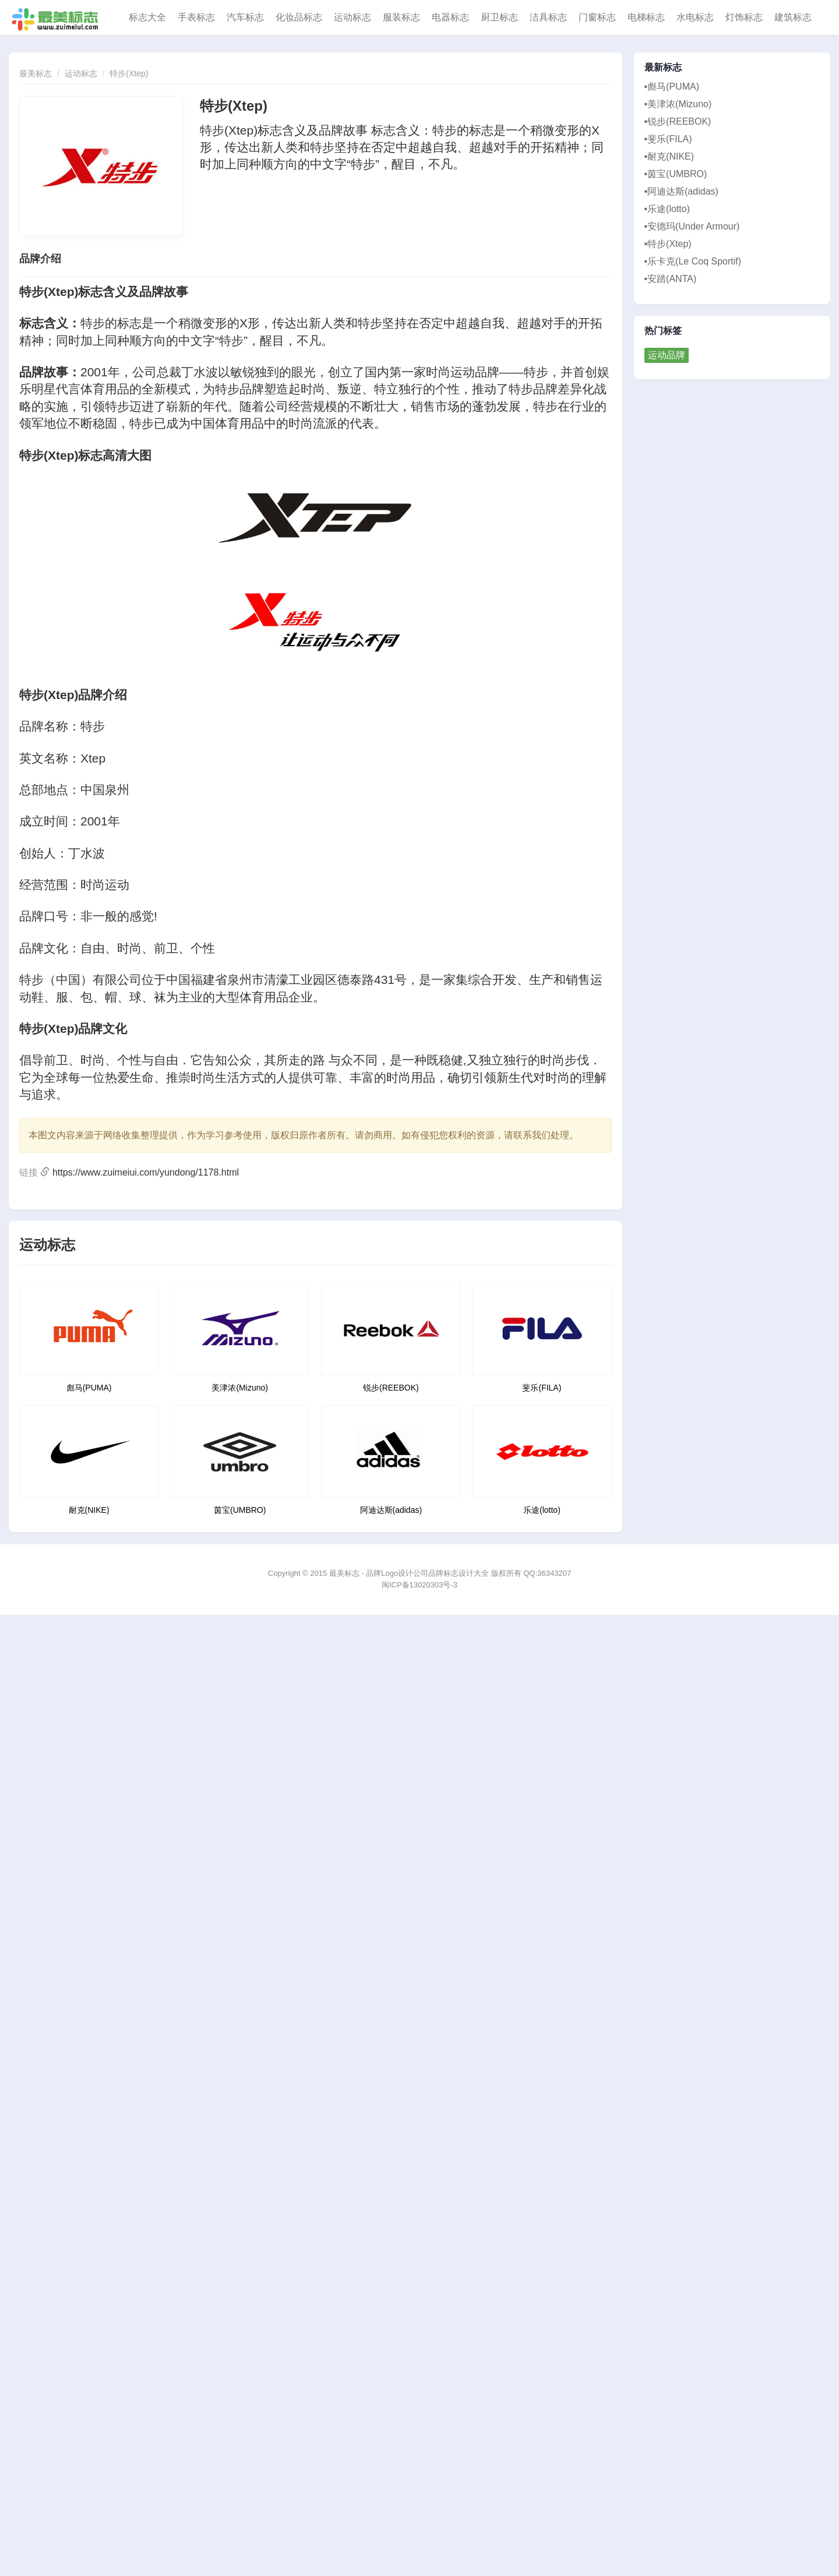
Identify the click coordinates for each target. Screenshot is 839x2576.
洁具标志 (548, 17)
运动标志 (352, 17)
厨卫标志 (499, 17)
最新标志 (663, 67)
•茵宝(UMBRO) (675, 174)
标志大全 (147, 17)
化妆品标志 (299, 17)
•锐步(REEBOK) (677, 121)
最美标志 (35, 73)
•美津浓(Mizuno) (678, 104)
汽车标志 (245, 17)
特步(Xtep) (129, 73)
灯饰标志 (744, 17)
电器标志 (450, 17)
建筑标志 (793, 17)
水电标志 (695, 17)
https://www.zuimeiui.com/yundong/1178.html (145, 1172)
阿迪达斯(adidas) (391, 1510)
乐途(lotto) (541, 1510)
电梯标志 (646, 17)
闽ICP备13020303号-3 (419, 1584)
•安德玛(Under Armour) (692, 226)
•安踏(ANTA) (670, 279)
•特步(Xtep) (668, 244)
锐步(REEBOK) (391, 1387)
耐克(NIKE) (89, 1510)
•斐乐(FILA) (668, 139)
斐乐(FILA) (541, 1387)
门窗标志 (597, 17)
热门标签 (663, 331)
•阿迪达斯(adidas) (681, 191)
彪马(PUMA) (89, 1387)
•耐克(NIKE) (669, 156)
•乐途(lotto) (667, 209)
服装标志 (401, 17)
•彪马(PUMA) (671, 86)
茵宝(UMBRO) (240, 1510)
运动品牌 (666, 355)
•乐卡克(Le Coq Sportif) (693, 261)
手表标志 (196, 17)
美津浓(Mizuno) (239, 1387)
